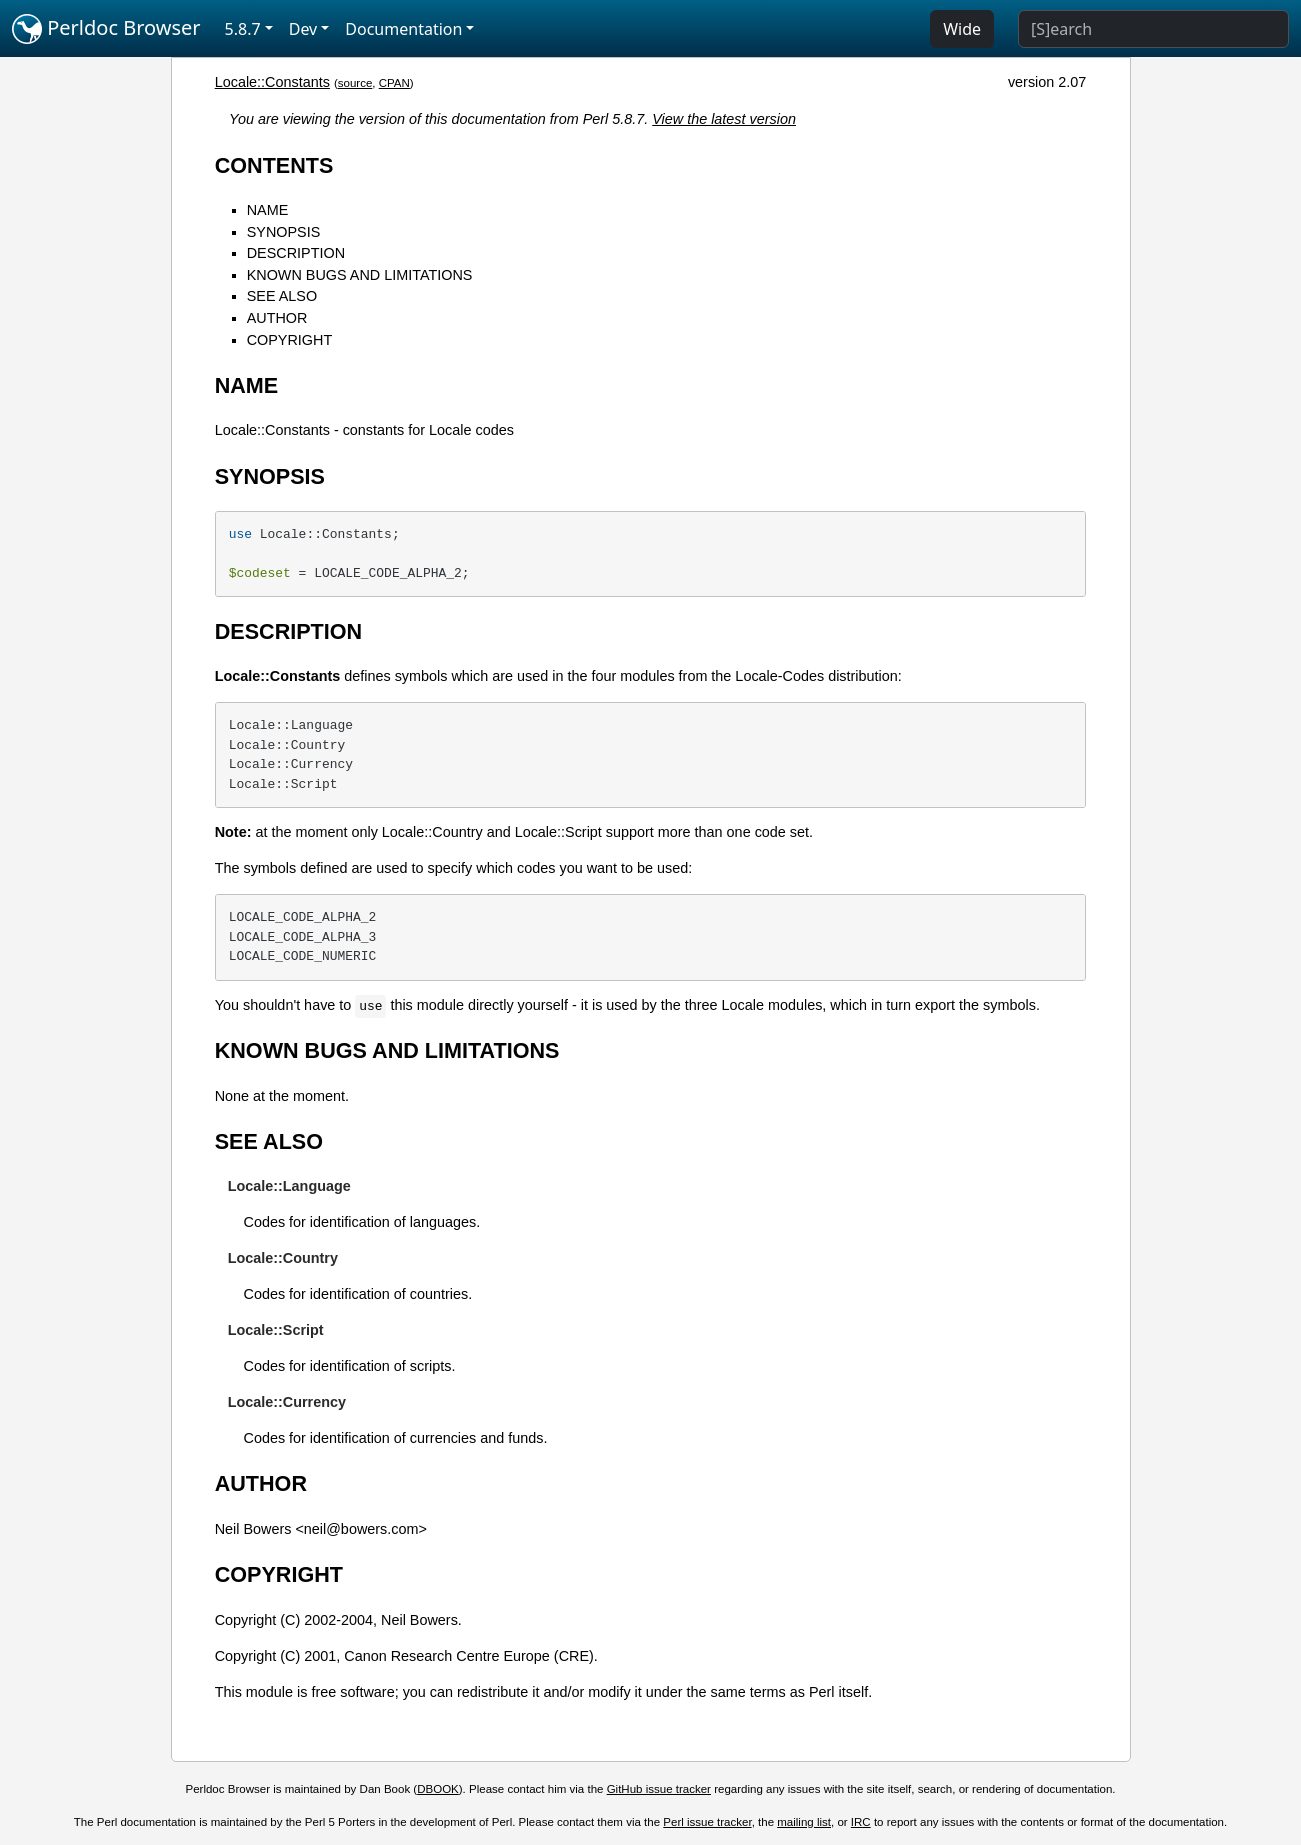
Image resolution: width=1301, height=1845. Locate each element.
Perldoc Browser (106, 29)
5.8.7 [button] (243, 29)
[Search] (1153, 29)
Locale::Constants (272, 82)
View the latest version (724, 119)
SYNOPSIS (284, 232)
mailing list (804, 1822)
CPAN (394, 83)
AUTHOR (277, 318)
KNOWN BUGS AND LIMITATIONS (360, 275)
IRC (861, 1822)
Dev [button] (303, 29)
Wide (962, 29)
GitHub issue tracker (659, 1789)
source (355, 83)
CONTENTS (274, 165)
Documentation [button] (403, 29)
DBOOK (438, 1789)
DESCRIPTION (296, 253)
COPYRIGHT (290, 340)
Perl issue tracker (707, 1822)
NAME (268, 210)
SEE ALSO (282, 296)
